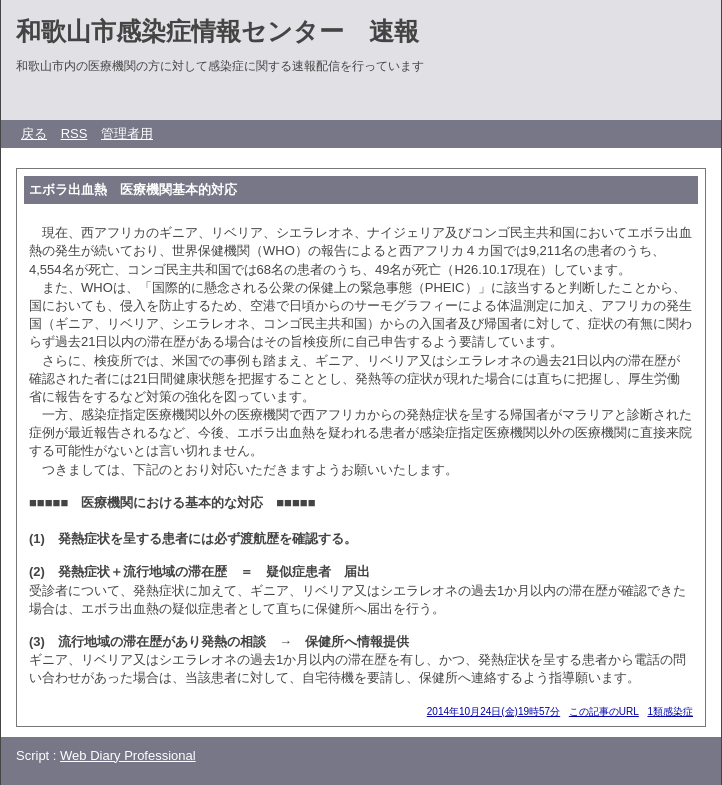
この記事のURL (604, 711)
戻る (34, 133)
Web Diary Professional (128, 755)
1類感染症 (670, 711)
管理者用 (127, 133)
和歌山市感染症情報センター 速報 (217, 31)
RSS (74, 133)
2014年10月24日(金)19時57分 (493, 711)
